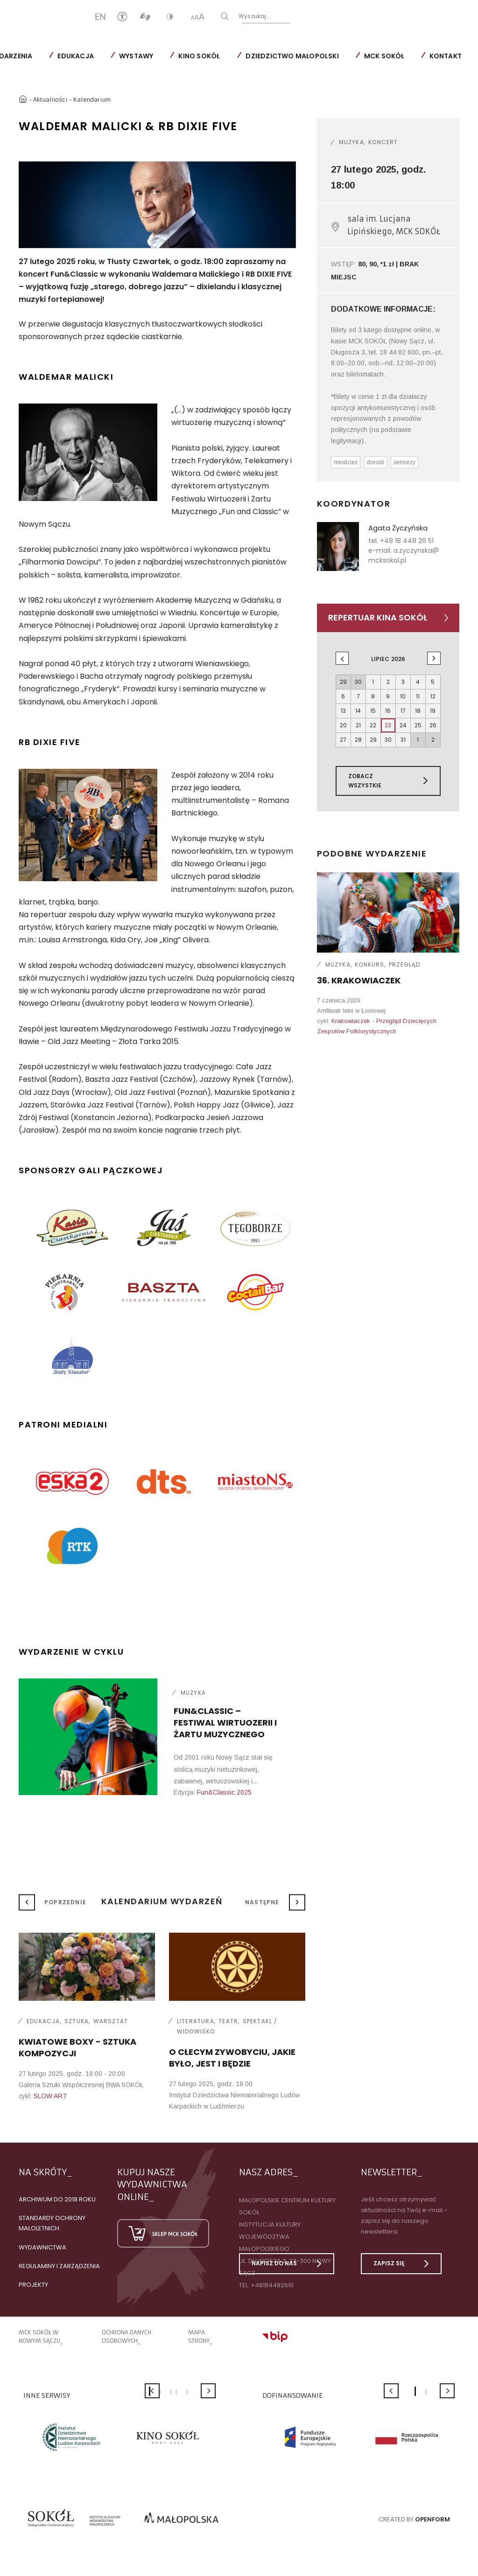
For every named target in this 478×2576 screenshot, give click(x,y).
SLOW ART (50, 2096)
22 (373, 725)
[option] (157, 204)
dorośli (375, 462)
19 (433, 711)
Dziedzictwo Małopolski (292, 56)
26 (432, 725)
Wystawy (136, 56)
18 (418, 711)
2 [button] (160, 2392)
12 (433, 696)
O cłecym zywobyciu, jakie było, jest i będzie (232, 2057)
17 (403, 711)
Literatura (195, 2021)
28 (358, 740)
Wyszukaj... (285, 16)
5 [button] (187, 2392)
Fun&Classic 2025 (224, 1792)
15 (373, 711)
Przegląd (405, 964)
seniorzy (404, 462)
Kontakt (445, 56)
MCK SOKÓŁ (384, 56)
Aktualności (50, 99)
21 (358, 725)
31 (403, 740)
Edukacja (75, 56)
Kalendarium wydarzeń (162, 1901)
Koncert (383, 142)
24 (403, 725)
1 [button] (415, 2391)
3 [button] (171, 2392)
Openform (432, 2519)
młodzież (346, 462)
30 (388, 740)
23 (388, 725)
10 (403, 696)
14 (358, 711)
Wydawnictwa (42, 2247)
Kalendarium (92, 99)
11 (418, 696)
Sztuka (76, 2021)
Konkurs (369, 964)
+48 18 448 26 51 (407, 540)
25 (418, 725)
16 (388, 711)
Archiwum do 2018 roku (57, 2199)
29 (373, 740)
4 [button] (176, 2392)
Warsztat (110, 2021)
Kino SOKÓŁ (198, 56)
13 (343, 711)
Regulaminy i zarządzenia (59, 2266)
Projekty (33, 2284)
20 (343, 725)
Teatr (228, 2021)
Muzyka (193, 1693)
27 (343, 740)
